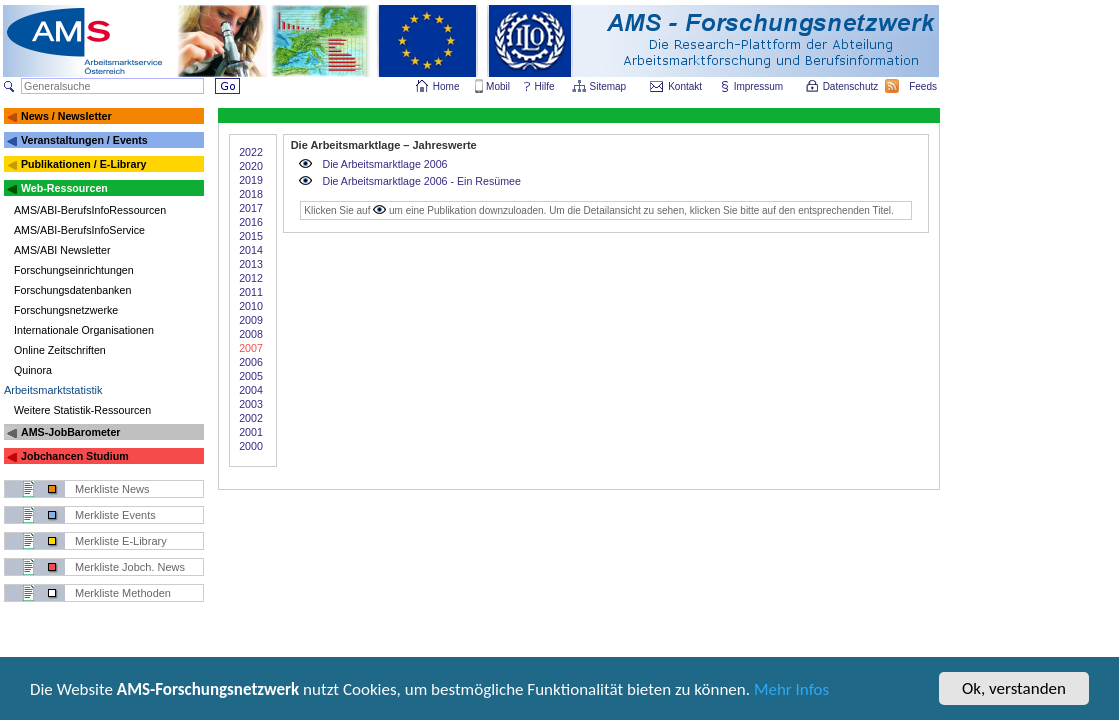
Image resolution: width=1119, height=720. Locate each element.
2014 (251, 250)
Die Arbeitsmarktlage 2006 (385, 164)
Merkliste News (112, 489)
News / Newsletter (66, 116)
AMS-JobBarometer (70, 432)
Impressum (759, 86)
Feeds (924, 86)
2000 (251, 446)
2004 (251, 390)
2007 (251, 348)
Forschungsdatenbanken (72, 290)
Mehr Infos (791, 691)
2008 (251, 334)
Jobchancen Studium (75, 456)
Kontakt (685, 86)
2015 (251, 236)
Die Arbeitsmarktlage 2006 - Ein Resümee (422, 181)
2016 (251, 222)
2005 (251, 376)
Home (446, 86)
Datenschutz (852, 86)
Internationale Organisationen (84, 330)
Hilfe (545, 86)
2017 (251, 208)
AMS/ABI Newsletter (62, 250)
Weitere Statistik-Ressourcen (82, 410)
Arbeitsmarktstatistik (53, 390)
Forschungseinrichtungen (74, 270)
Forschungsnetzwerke (66, 310)
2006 (251, 362)
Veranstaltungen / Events (84, 140)
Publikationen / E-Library (84, 164)
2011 (251, 292)
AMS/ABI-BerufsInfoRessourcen (90, 210)
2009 (251, 320)
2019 (251, 180)
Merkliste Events (115, 515)
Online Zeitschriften (60, 350)
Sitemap (609, 86)
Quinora (33, 370)
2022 (251, 152)
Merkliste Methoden (123, 593)
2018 (251, 194)
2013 (251, 264)
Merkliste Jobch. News (130, 567)
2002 (251, 418)
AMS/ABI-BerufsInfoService (79, 230)
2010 (251, 306)
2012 (251, 278)
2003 (251, 404)
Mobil (498, 86)
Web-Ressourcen (64, 188)
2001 (251, 432)
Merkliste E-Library (121, 541)
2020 (251, 166)
